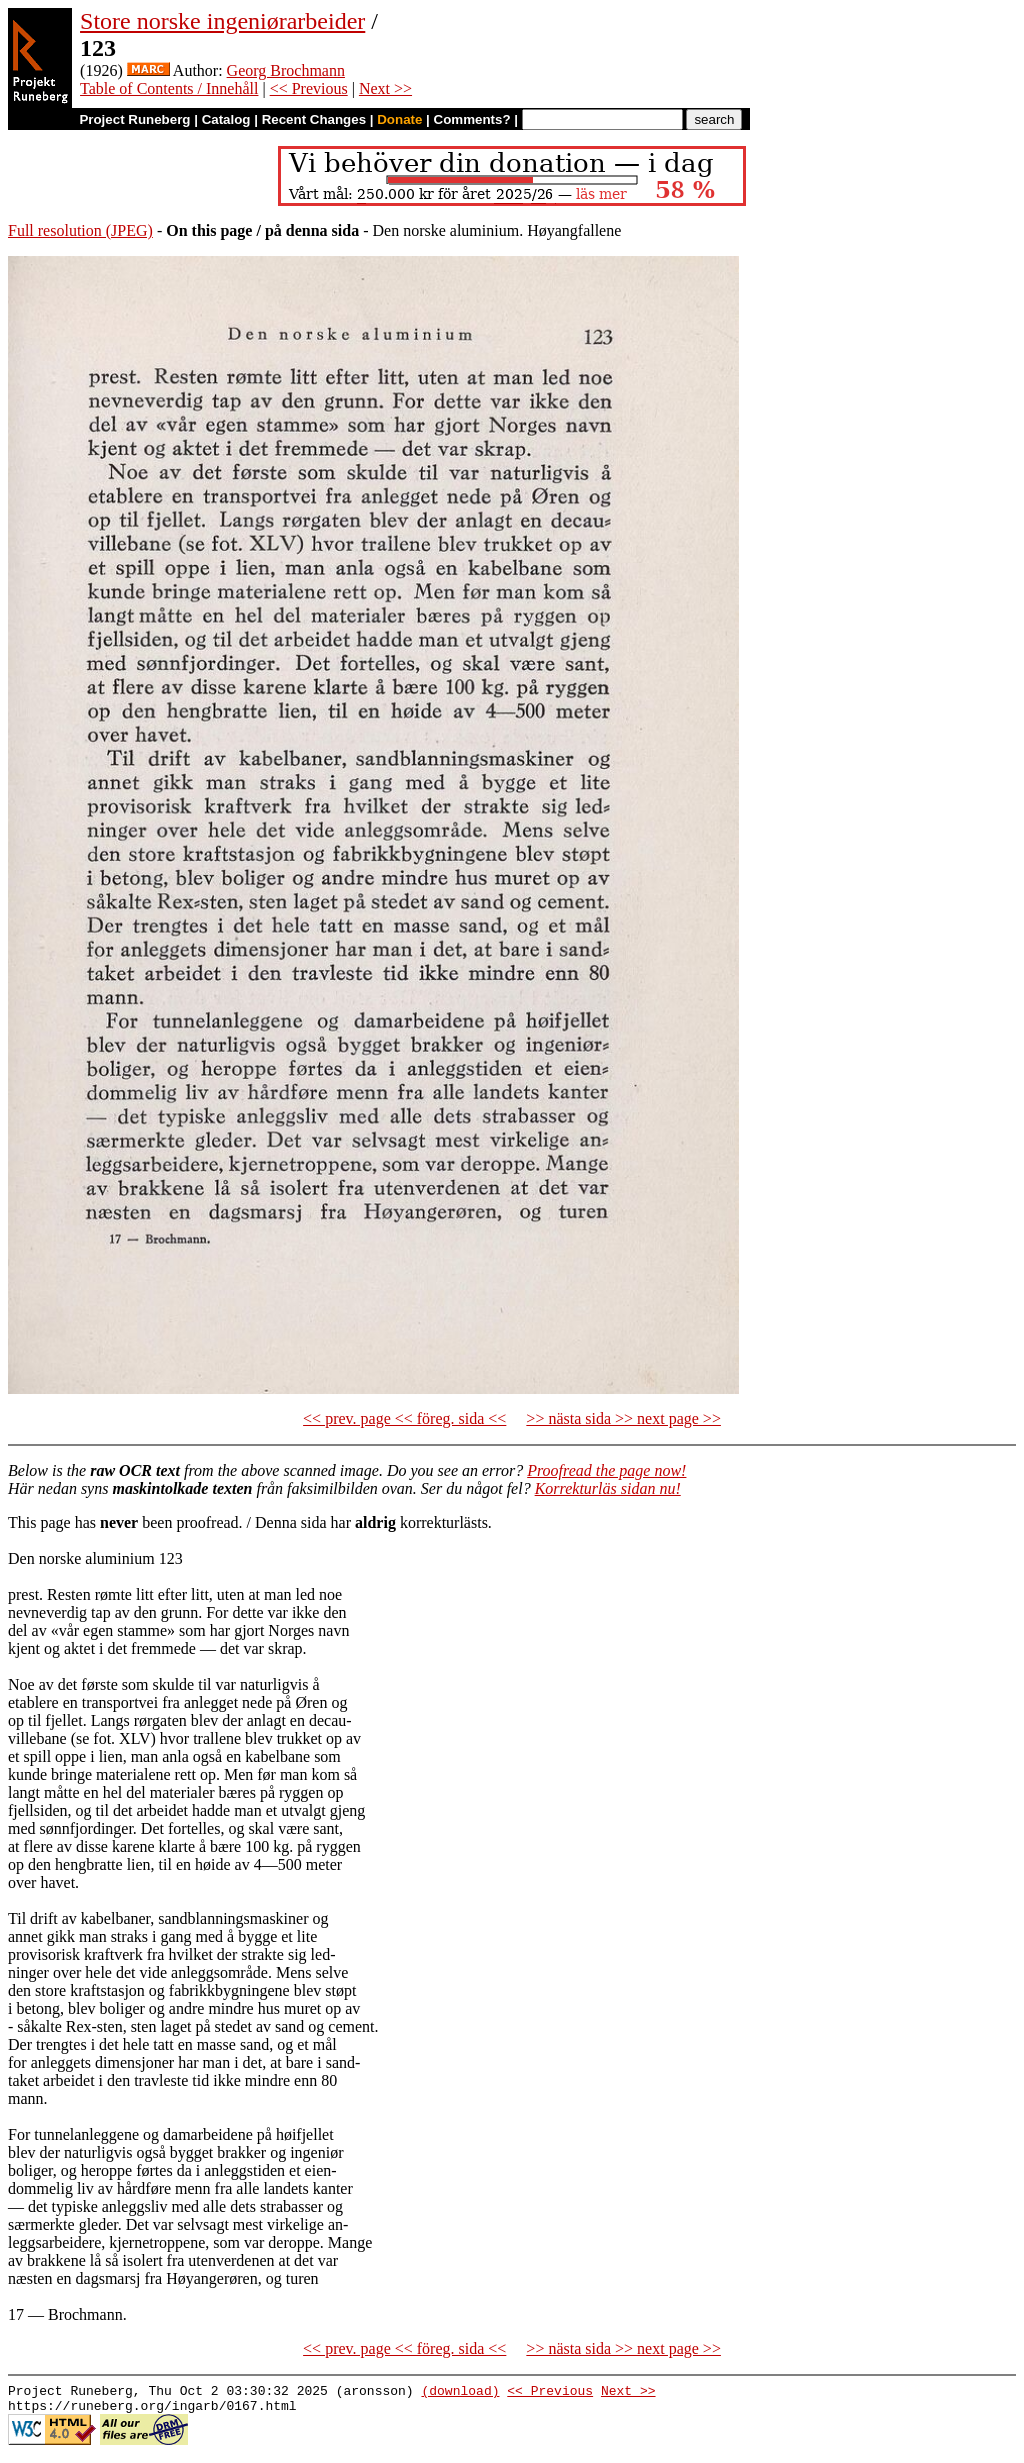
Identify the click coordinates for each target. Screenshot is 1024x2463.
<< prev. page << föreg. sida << (404, 1418)
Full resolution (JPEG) (80, 230)
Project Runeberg (134, 119)
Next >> (385, 88)
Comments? (472, 119)
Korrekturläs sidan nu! (608, 1488)
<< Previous (309, 88)
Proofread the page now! (606, 1470)
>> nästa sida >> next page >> (623, 1418)
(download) (460, 2393)
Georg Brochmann (286, 70)
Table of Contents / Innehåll (169, 88)
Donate (399, 119)
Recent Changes (314, 119)
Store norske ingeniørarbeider (222, 21)
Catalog (226, 119)
